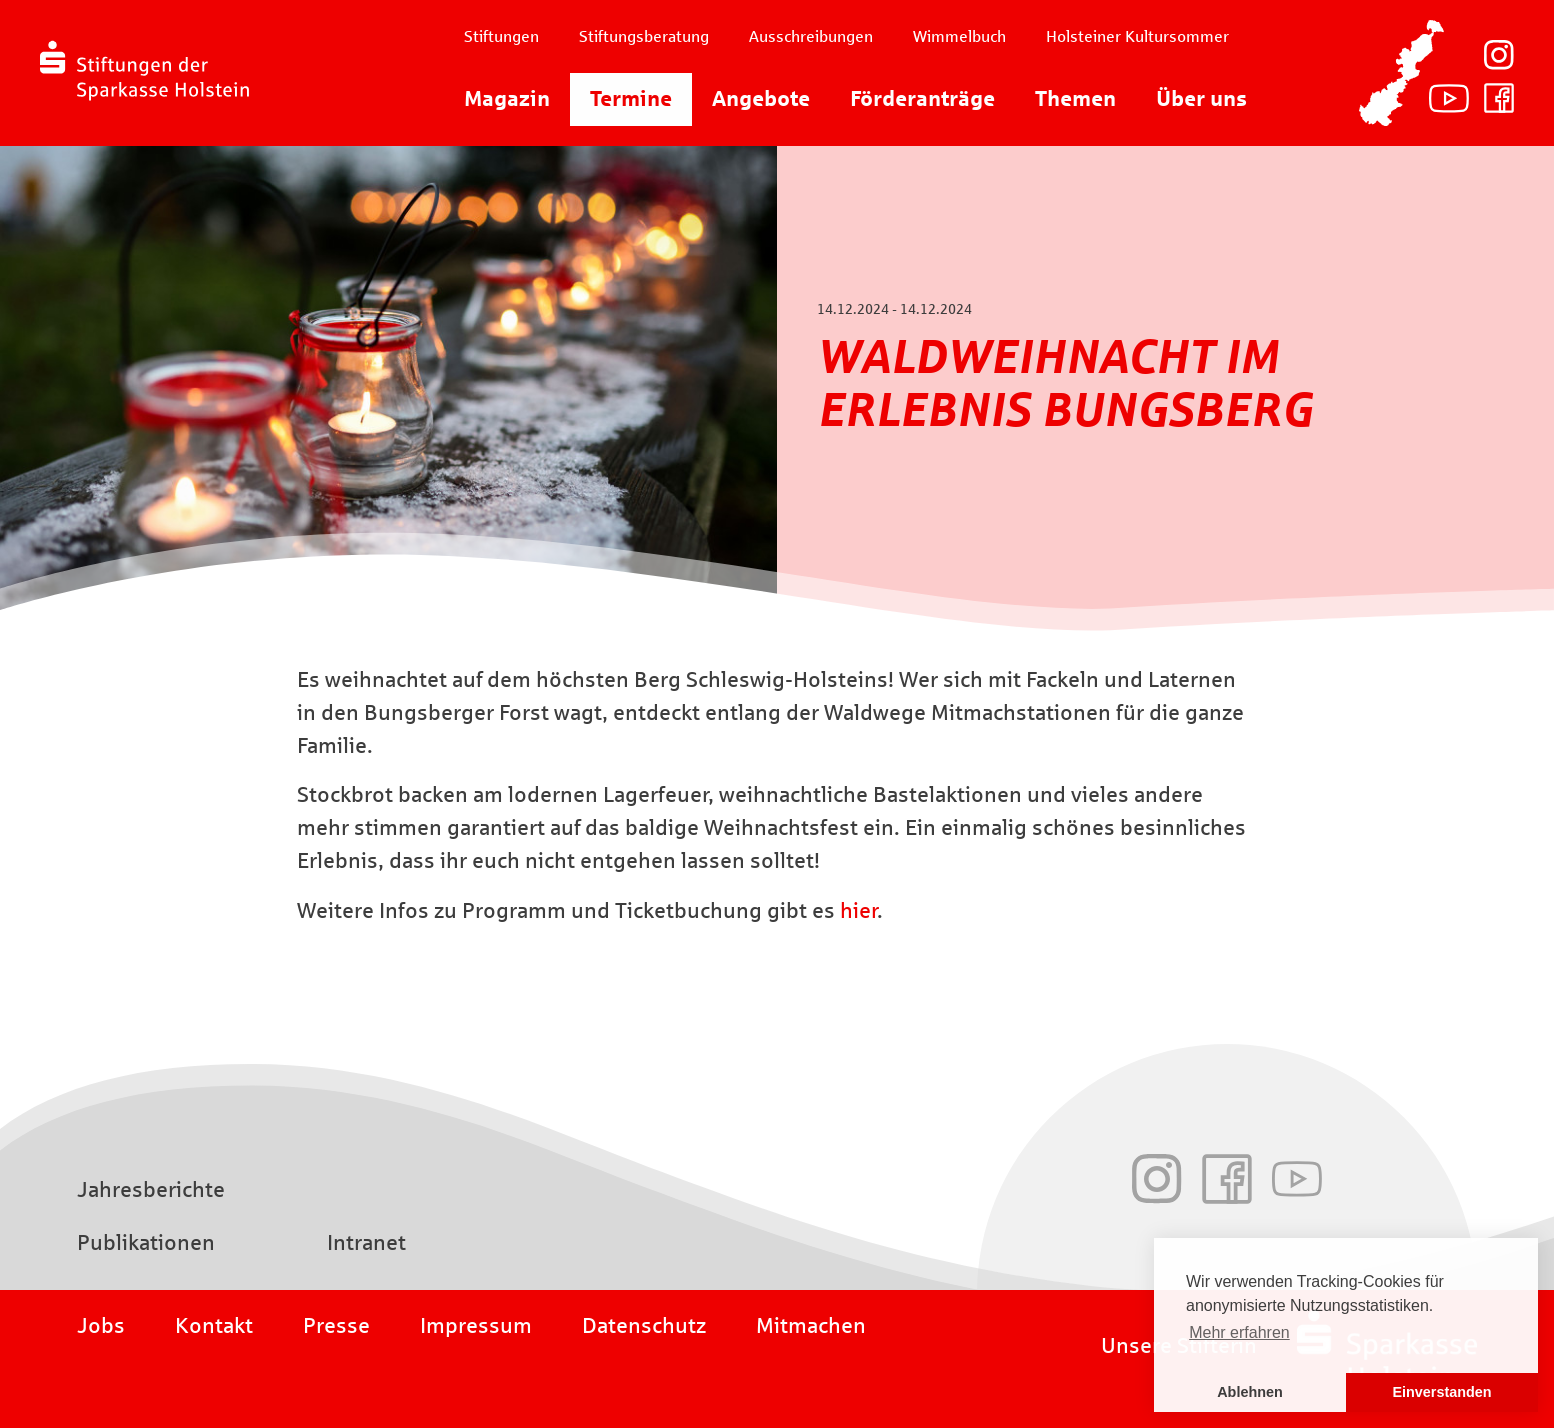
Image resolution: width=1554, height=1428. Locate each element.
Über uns (1201, 99)
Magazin (507, 99)
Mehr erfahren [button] (1239, 1332)
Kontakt (214, 1326)
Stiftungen (501, 36)
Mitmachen (811, 1326)
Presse (336, 1326)
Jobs (101, 1326)
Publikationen (146, 1243)
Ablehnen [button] (1250, 1392)
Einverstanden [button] (1441, 1392)
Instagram (1499, 55)
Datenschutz (644, 1326)
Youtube (1449, 98)
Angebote (761, 99)
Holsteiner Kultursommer (1137, 36)
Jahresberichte (151, 1190)
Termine (631, 99)
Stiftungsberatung (644, 36)
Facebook (1499, 98)
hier (858, 911)
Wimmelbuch (959, 36)
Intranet (366, 1243)
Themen (1075, 99)
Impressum (476, 1326)
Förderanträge (922, 99)
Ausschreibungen (811, 36)
